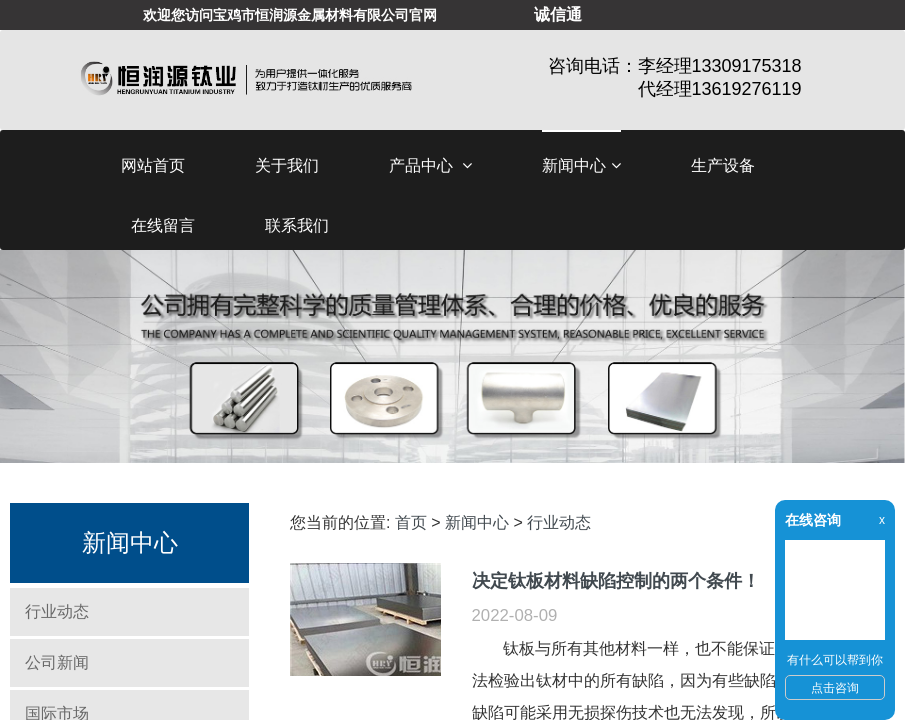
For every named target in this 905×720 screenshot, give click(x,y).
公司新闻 (57, 662)
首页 (411, 522)
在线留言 (163, 225)
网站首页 (153, 165)
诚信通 (558, 14)
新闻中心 (581, 166)
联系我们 (297, 225)
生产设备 (723, 165)
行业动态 (57, 611)
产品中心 (430, 166)
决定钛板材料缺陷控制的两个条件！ (616, 580)
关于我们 (287, 165)
